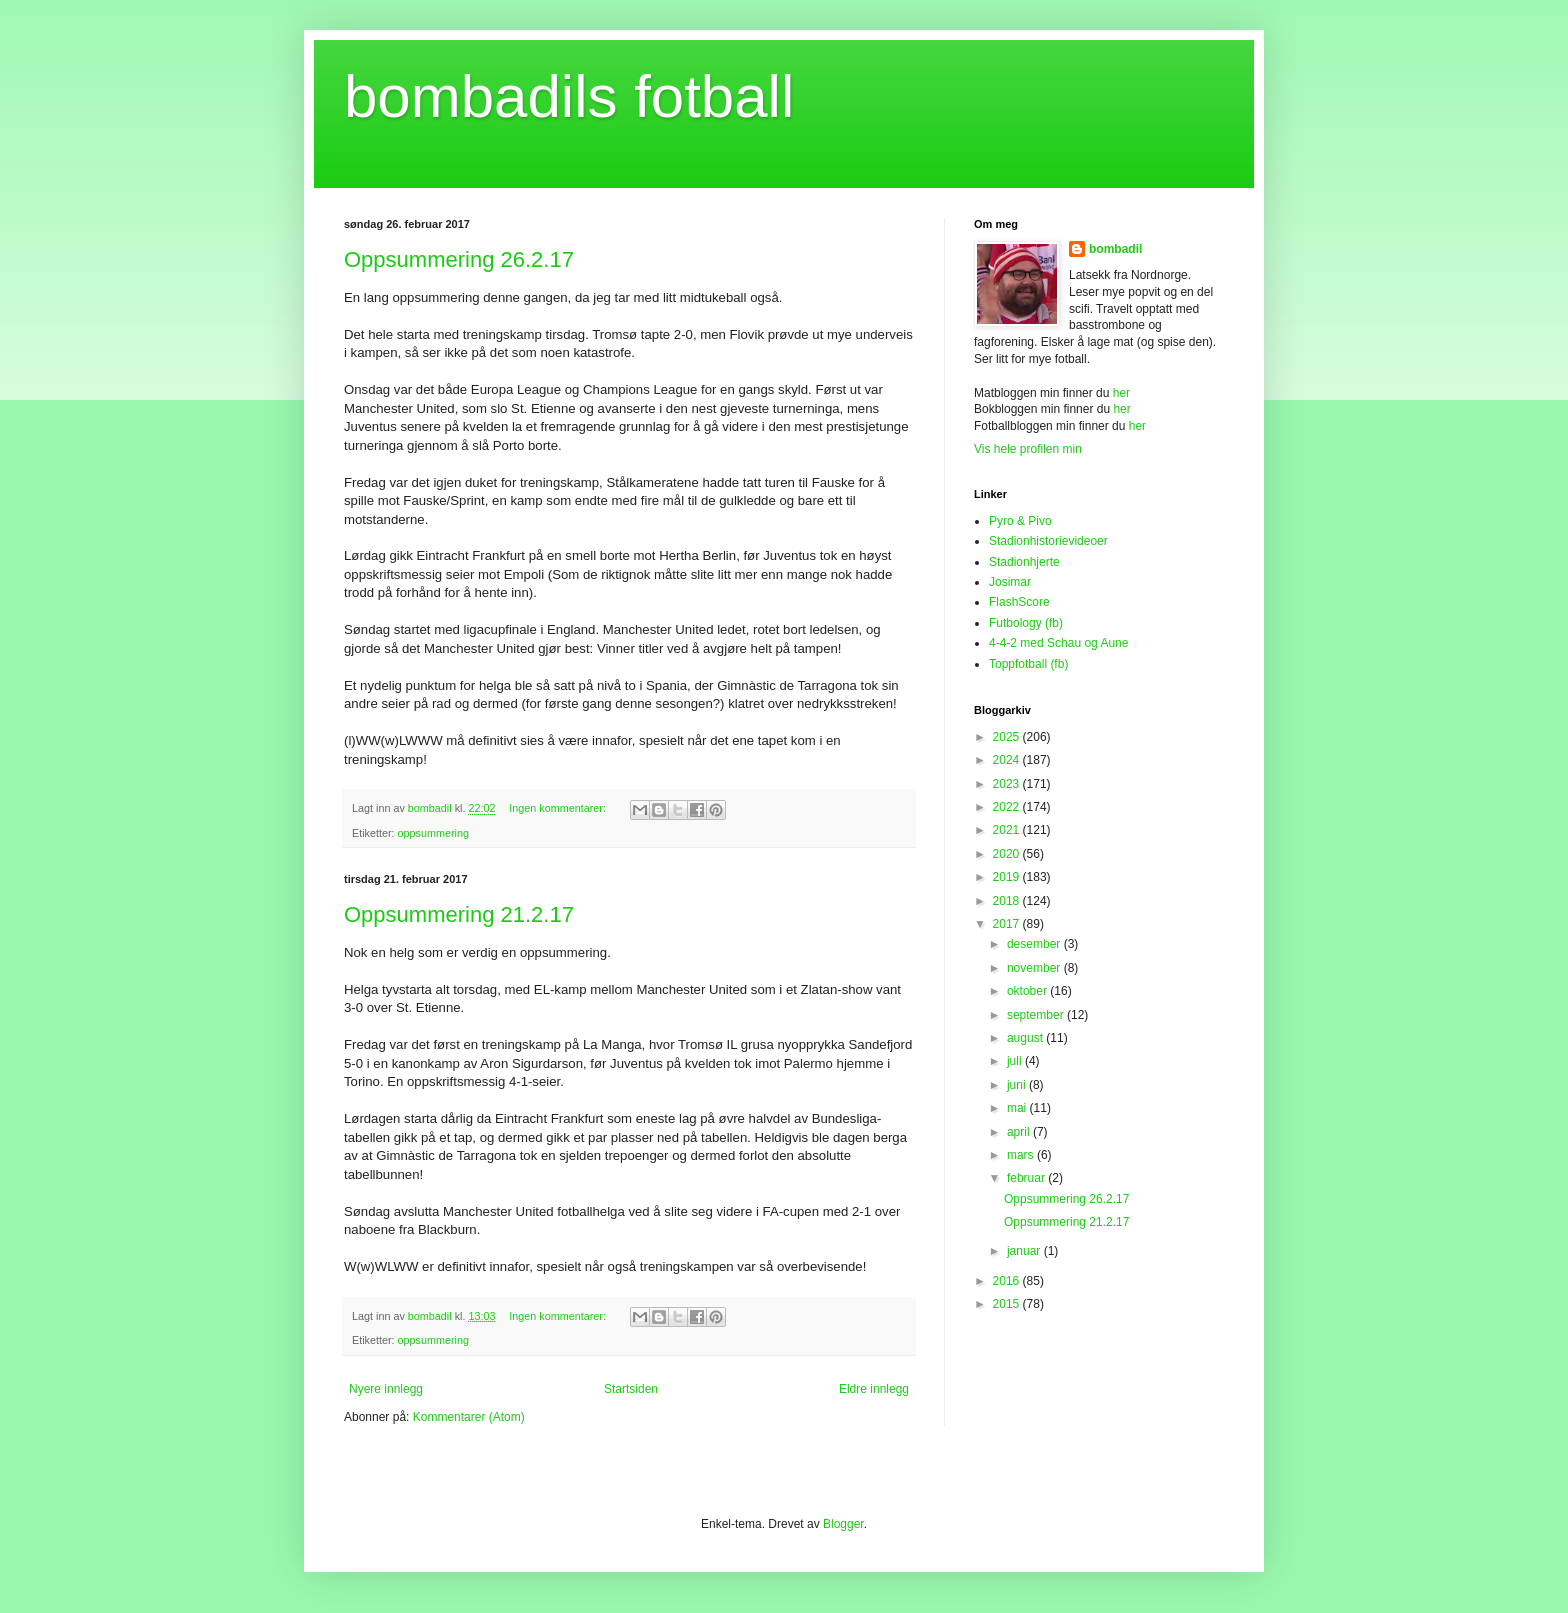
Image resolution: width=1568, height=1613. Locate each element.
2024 (1008, 760)
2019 (1008, 877)
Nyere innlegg (386, 1389)
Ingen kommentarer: (559, 808)
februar (1027, 1178)
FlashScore (1019, 602)
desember (1035, 944)
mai (1018, 1108)
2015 (1008, 1304)
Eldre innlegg (874, 1389)
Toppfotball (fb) (1028, 664)
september (1037, 1015)
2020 (1008, 854)
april (1020, 1132)
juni (1018, 1085)
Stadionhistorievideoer (1048, 541)
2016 (1008, 1281)
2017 (1008, 924)
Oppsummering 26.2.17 (459, 259)
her (1121, 393)
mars (1022, 1155)
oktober (1028, 991)
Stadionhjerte (1024, 562)
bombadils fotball (569, 96)
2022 (1008, 807)
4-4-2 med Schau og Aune (1058, 643)
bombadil (1115, 249)
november (1035, 968)
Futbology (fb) (1026, 623)
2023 (1008, 784)
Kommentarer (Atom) (469, 1417)
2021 (1008, 830)
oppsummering (433, 833)
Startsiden (631, 1389)
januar (1025, 1251)
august (1026, 1038)
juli (1016, 1061)
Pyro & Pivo (1020, 521)
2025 (1008, 737)
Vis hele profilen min (1028, 449)
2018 (1008, 901)
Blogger (843, 1524)
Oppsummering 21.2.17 (459, 914)
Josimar (1010, 582)
